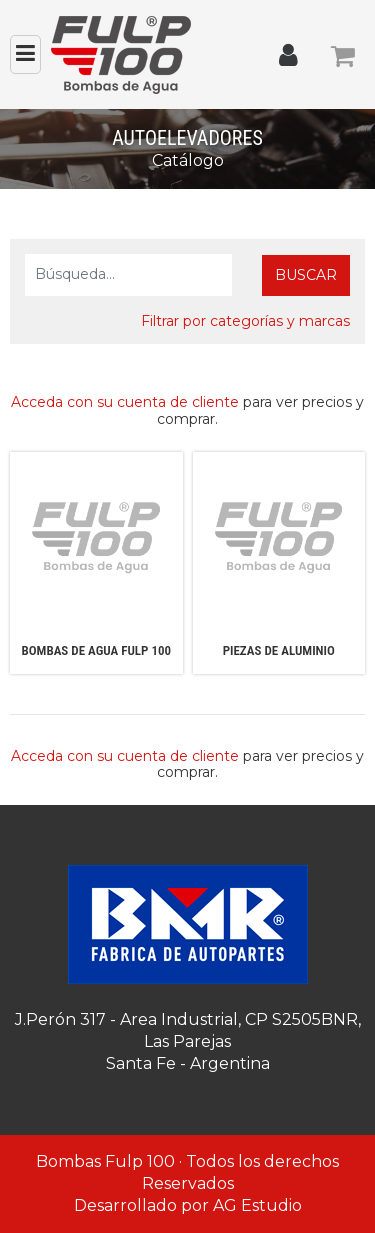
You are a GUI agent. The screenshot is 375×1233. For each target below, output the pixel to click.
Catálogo (188, 160)
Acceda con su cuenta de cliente (125, 402)
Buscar (306, 275)
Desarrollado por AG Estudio (188, 1205)
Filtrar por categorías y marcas (245, 321)
